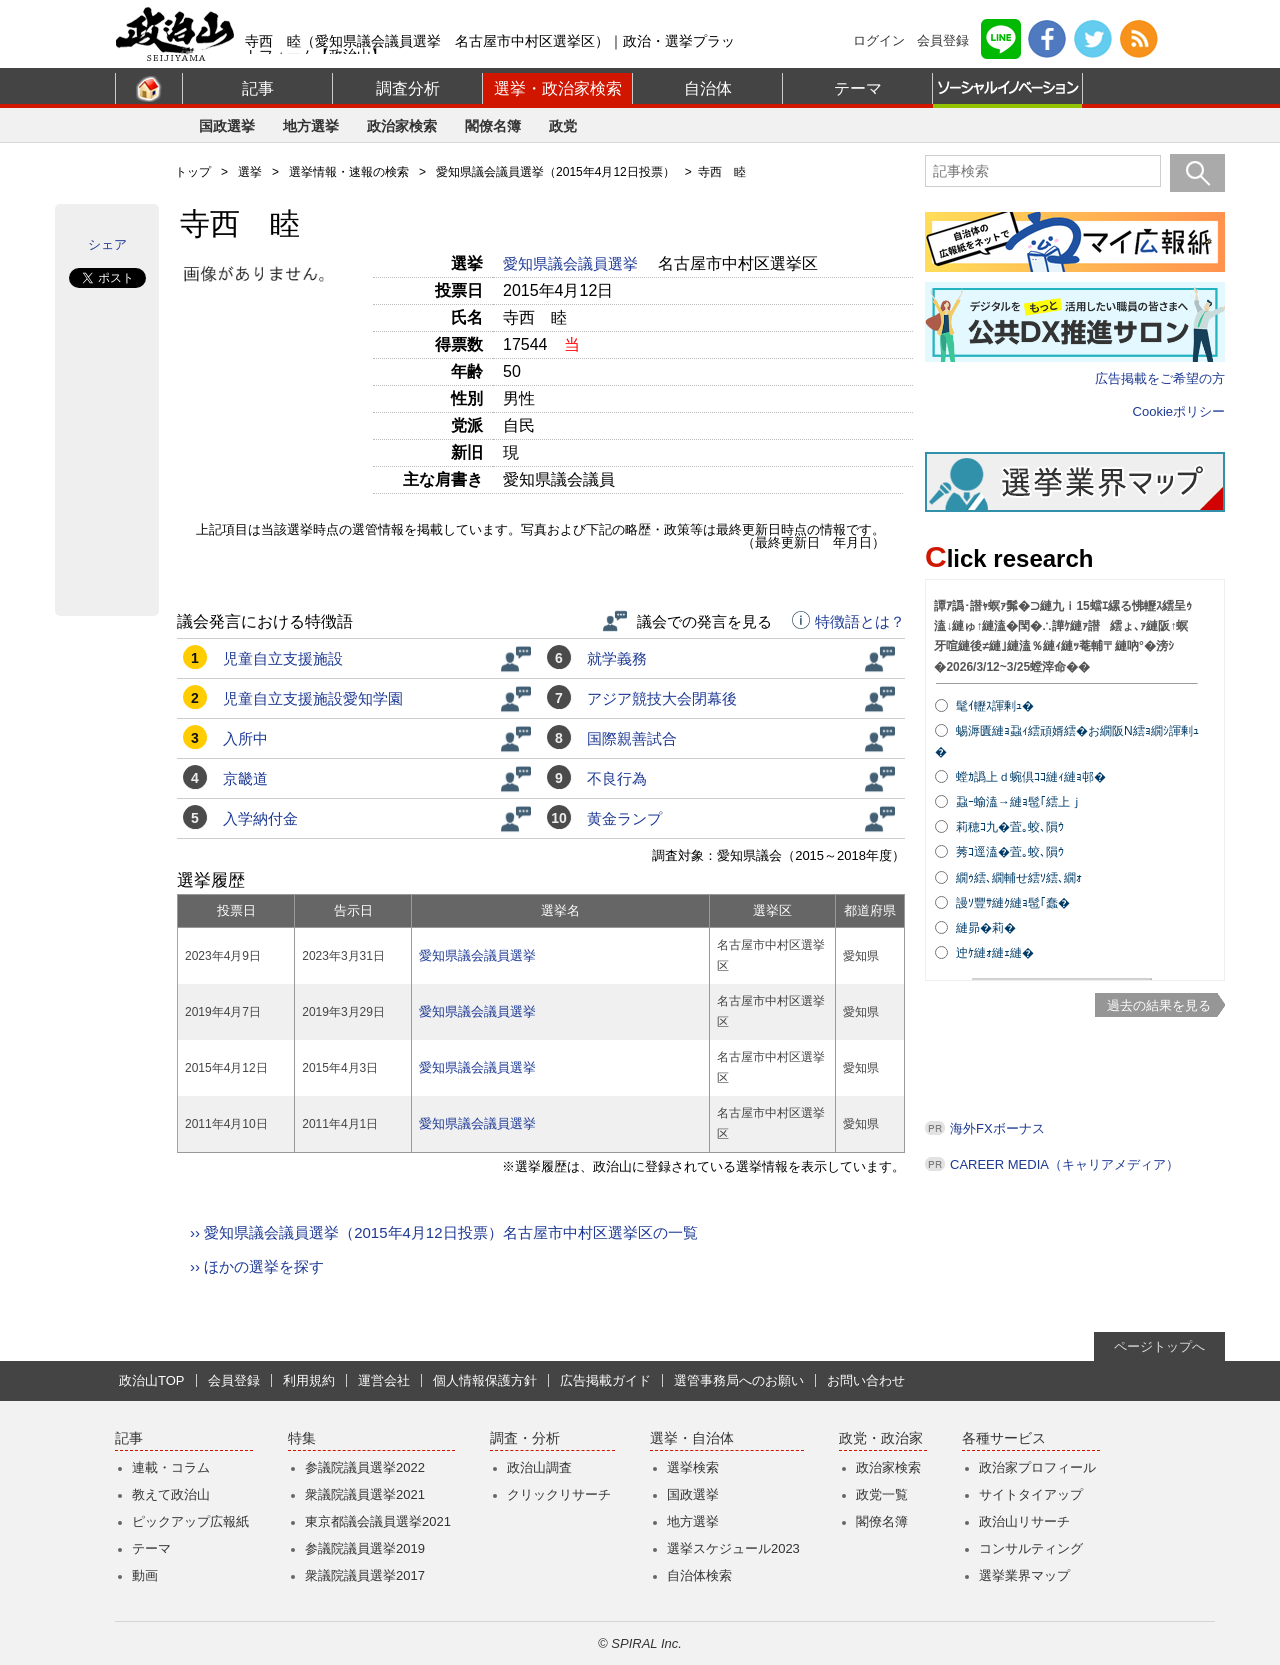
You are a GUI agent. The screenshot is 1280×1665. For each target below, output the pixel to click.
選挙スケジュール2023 (733, 1548)
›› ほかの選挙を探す (257, 1266)
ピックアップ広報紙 (190, 1521)
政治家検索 (402, 126)
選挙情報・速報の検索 (349, 172)
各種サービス (1004, 1438)
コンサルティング (1031, 1548)
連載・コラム (171, 1467)
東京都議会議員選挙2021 (378, 1521)
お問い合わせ (866, 1380)
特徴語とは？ (848, 622)
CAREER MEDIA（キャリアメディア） (1064, 1164)
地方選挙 (311, 126)
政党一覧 (882, 1494)
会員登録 (943, 40)
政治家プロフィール (1037, 1467)
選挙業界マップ (1024, 1575)
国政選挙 (227, 126)
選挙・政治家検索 (558, 88)
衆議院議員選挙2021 (365, 1494)
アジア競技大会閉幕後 (662, 698)
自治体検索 (699, 1575)
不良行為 (617, 778)
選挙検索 (693, 1467)
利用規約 (309, 1380)
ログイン (879, 40)
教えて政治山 (171, 1494)
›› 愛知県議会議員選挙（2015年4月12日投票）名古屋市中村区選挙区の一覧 (444, 1232)
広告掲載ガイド (605, 1380)
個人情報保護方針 (485, 1380)
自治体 (708, 88)
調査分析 (408, 88)
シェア (107, 244)
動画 (145, 1575)
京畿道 (245, 778)
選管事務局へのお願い (739, 1380)
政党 (563, 126)
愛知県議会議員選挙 (572, 263)
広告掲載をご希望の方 (1160, 378)
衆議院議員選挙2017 (365, 1575)
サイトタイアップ (1031, 1494)
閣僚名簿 (493, 126)
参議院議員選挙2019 (365, 1548)
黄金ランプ (624, 818)
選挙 (250, 172)
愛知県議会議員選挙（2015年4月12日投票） (555, 172)
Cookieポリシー (1179, 411)
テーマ (858, 88)
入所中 (245, 738)
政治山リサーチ (1024, 1521)
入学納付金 (260, 818)
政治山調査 (539, 1467)
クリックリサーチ (559, 1494)
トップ (193, 172)
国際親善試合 (632, 738)
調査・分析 (525, 1438)
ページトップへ (1159, 1346)
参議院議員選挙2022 (365, 1467)
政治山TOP (152, 1380)
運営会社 (384, 1380)
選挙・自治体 (692, 1438)
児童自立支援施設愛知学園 (313, 698)
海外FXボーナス (997, 1128)
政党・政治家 (881, 1438)
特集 (302, 1438)
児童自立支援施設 (283, 658)
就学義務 (617, 658)
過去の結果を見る (1159, 1005)
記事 (258, 88)
